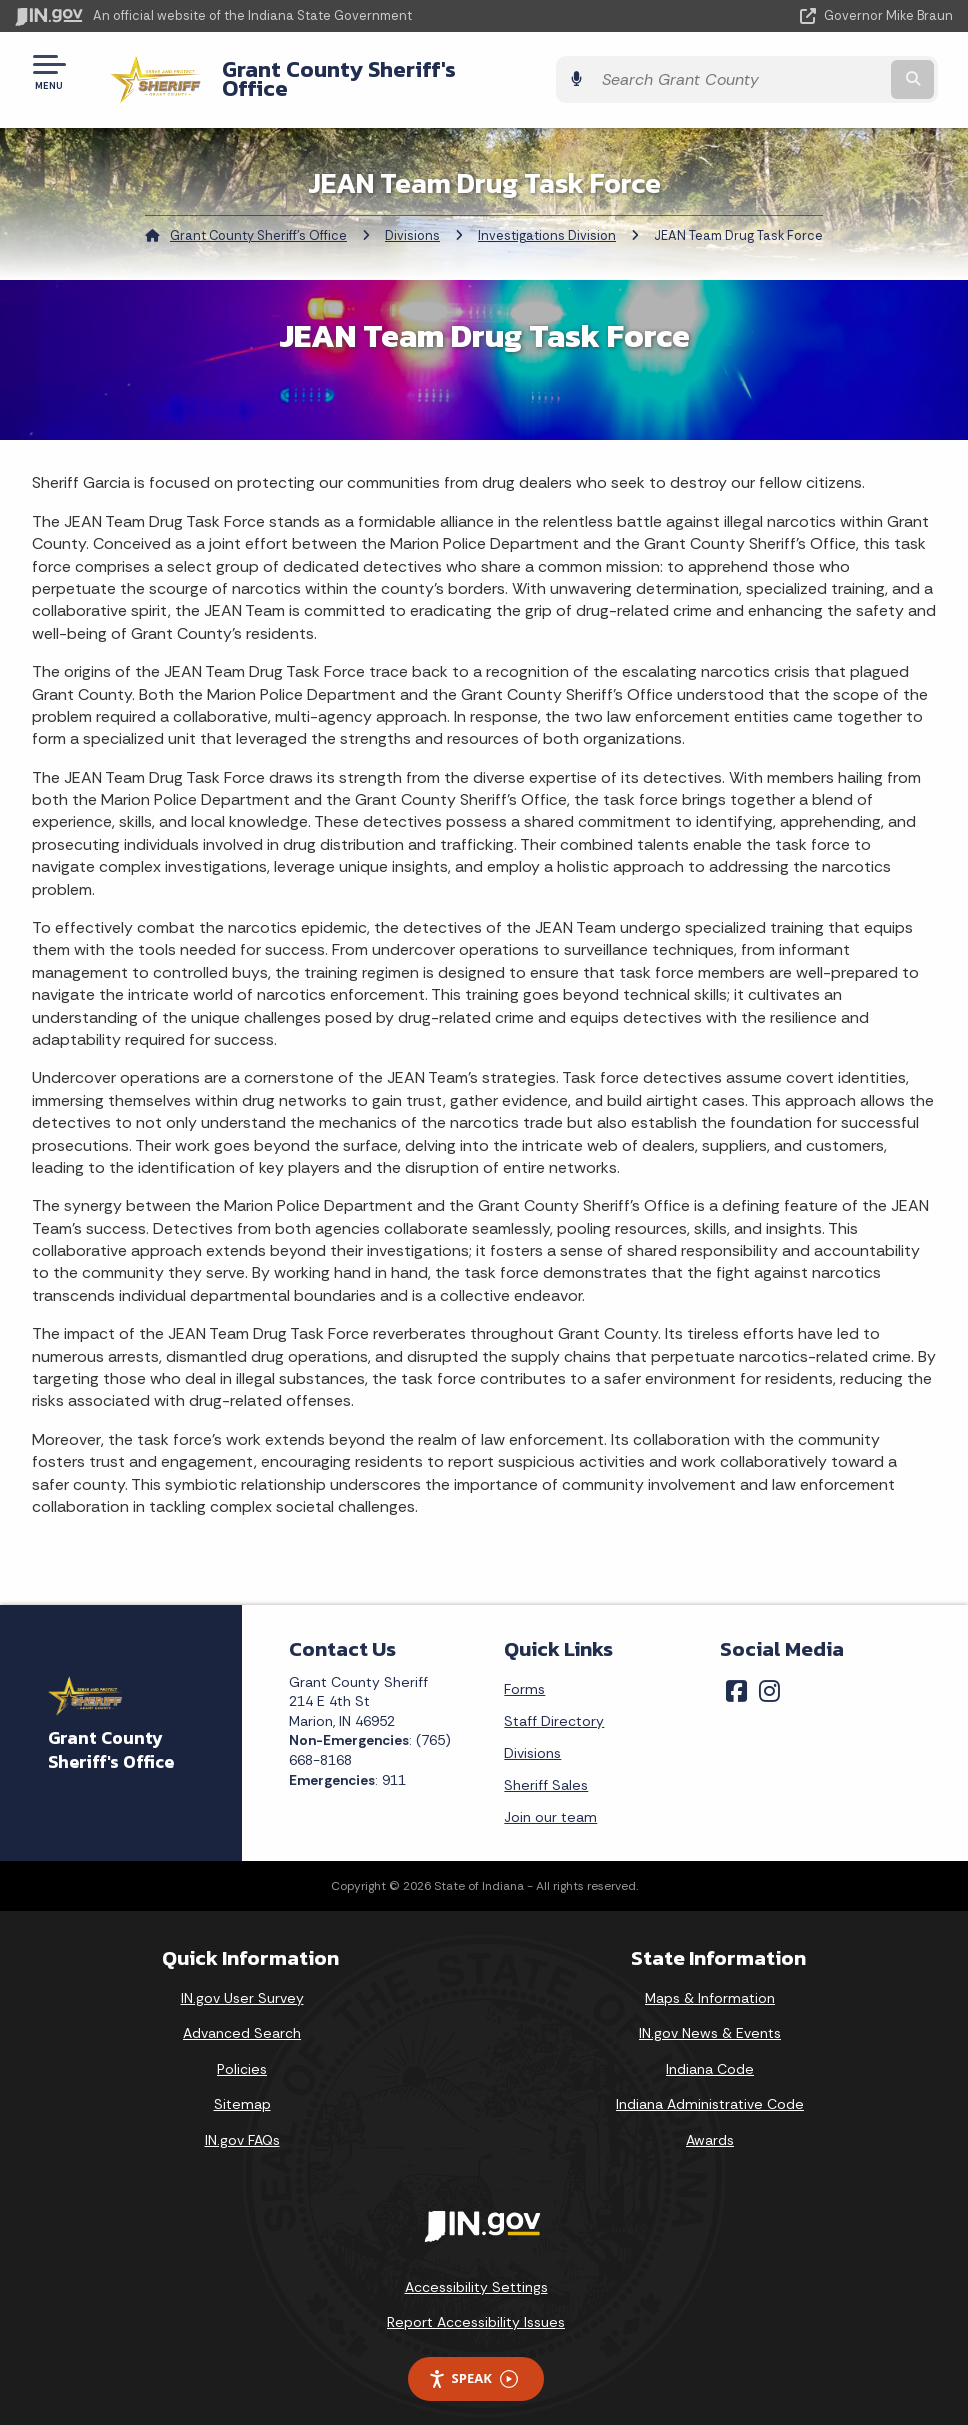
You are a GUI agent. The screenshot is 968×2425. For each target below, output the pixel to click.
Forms (524, 1673)
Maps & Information (710, 1982)
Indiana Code (710, 2053)
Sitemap (242, 2089)
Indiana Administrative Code (710, 2089)
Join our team (550, 1801)
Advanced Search (242, 2018)
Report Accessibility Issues (476, 2307)
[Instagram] (769, 1675)
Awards (710, 2125)
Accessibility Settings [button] (476, 2271)
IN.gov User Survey (242, 1982)
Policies (242, 2053)
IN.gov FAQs (242, 2125)
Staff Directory (554, 1705)
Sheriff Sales (546, 1769)
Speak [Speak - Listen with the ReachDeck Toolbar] (473, 2363)
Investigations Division (547, 220)
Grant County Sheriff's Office (355, 71)
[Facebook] (736, 1675)
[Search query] (812, 71)
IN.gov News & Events (710, 2018)
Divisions (412, 220)
